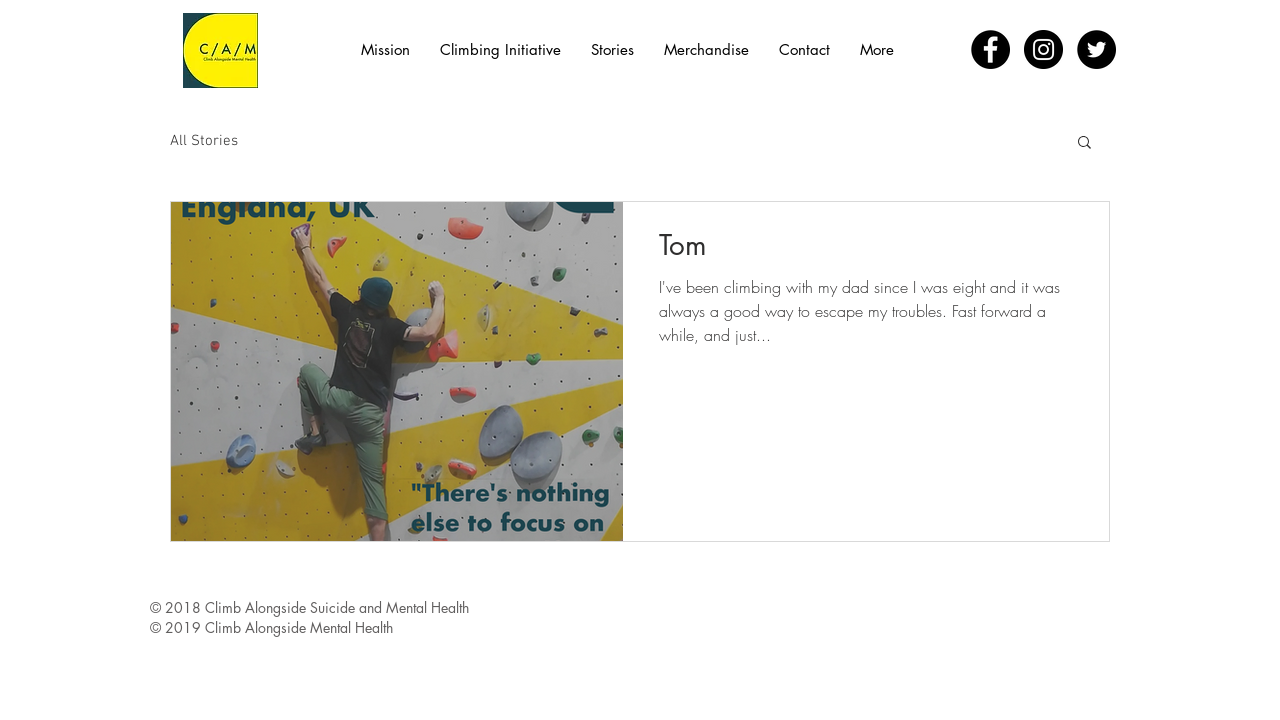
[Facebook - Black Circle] (990, 49)
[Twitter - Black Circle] (1096, 49)
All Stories (204, 141)
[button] (1084, 143)
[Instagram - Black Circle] (1043, 49)
